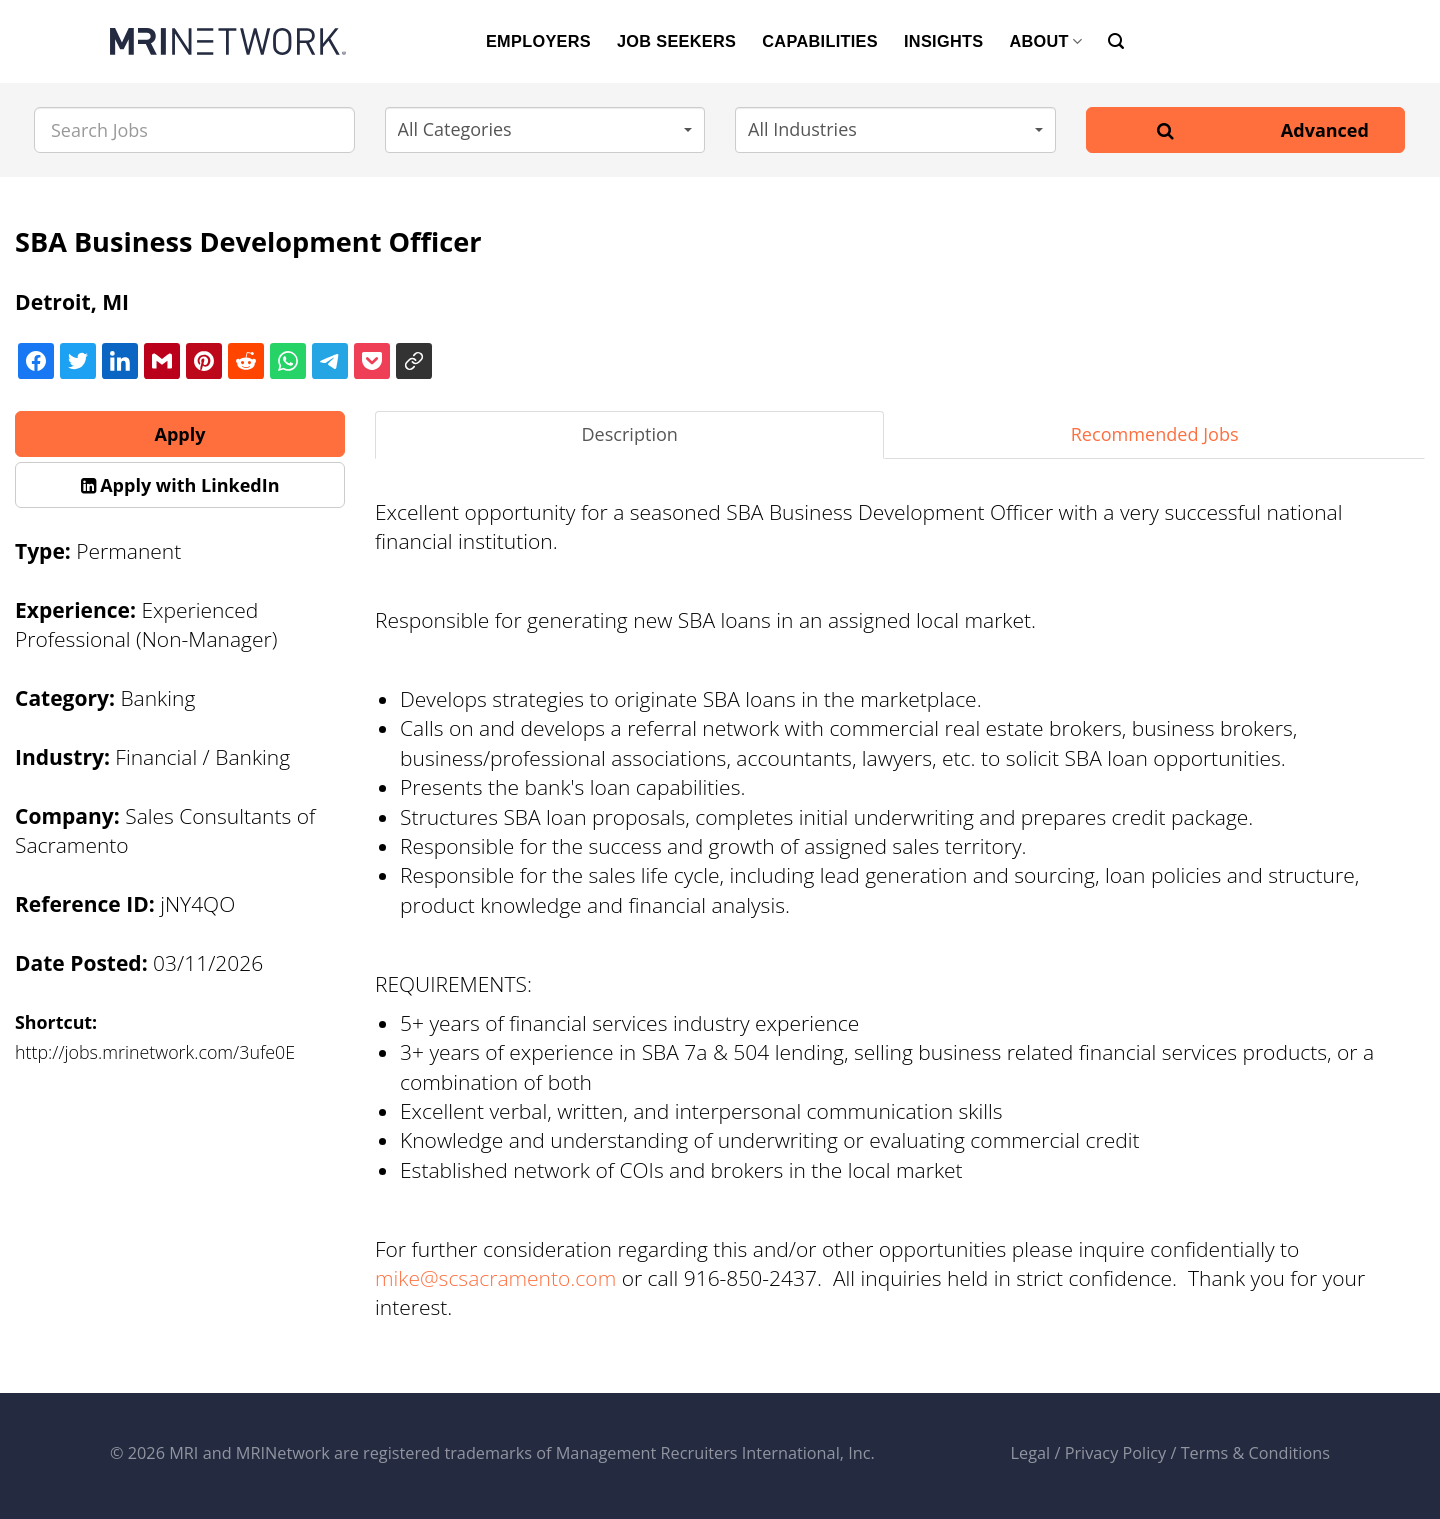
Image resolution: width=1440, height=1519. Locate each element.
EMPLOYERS (538, 41)
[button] (545, 130)
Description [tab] (629, 434)
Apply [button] (180, 434)
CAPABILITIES (820, 41)
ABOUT (1045, 41)
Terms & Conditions (1255, 1453)
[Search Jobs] (194, 130)
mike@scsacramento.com (495, 1278)
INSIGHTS (943, 41)
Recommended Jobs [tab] (1155, 434)
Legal (1031, 1453)
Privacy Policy (1116, 1453)
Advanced (1325, 130)
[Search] (1116, 41)
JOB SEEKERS (676, 41)
